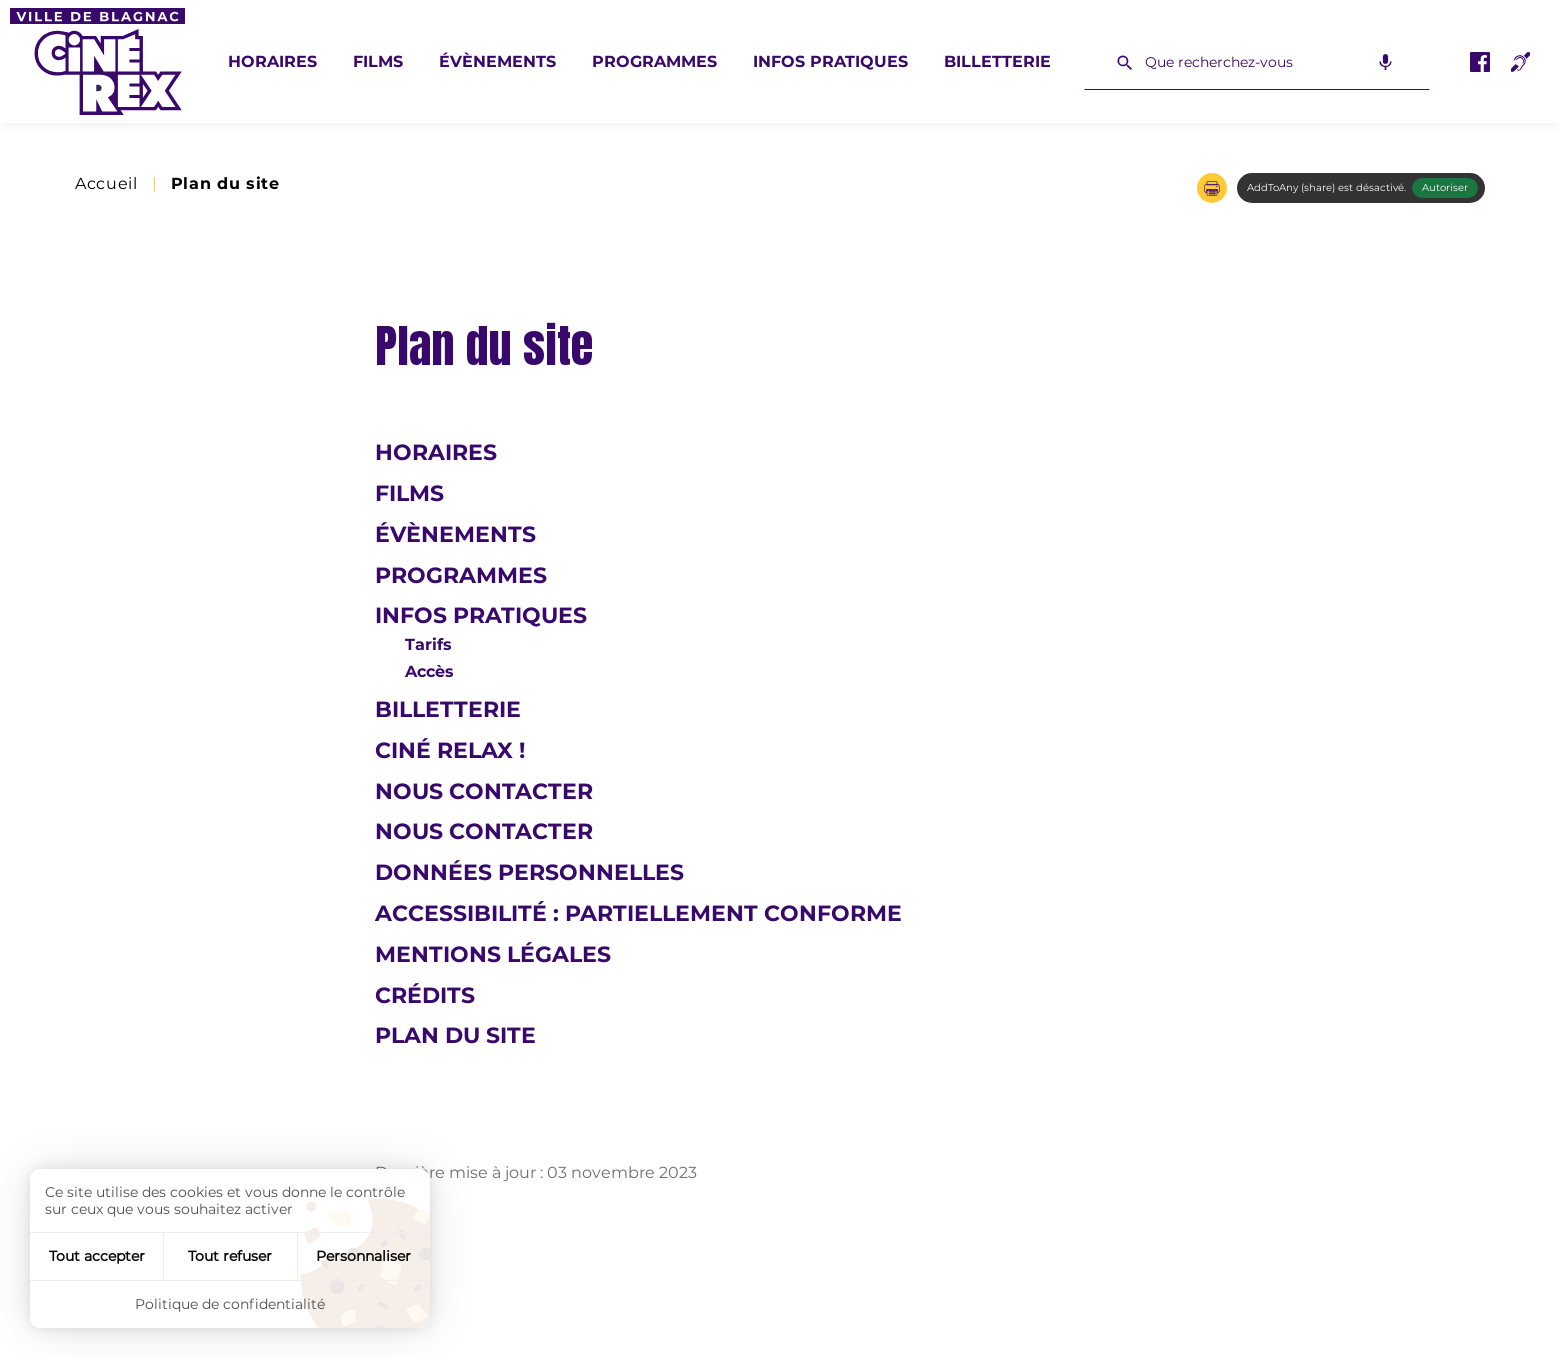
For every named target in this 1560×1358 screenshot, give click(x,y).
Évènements (497, 61)
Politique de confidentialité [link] (230, 1304)
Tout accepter (97, 1256)
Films (378, 61)
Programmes (654, 61)
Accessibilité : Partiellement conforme (638, 913)
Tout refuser (230, 1256)
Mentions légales (493, 954)
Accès (429, 671)
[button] (1212, 188)
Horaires (272, 61)
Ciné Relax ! (450, 750)
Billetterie (997, 61)
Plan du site (455, 1035)
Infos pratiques (830, 61)
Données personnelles (529, 872)
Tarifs (428, 644)
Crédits (425, 995)
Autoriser (1445, 187)
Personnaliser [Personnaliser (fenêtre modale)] (363, 1256)
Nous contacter (484, 791)
